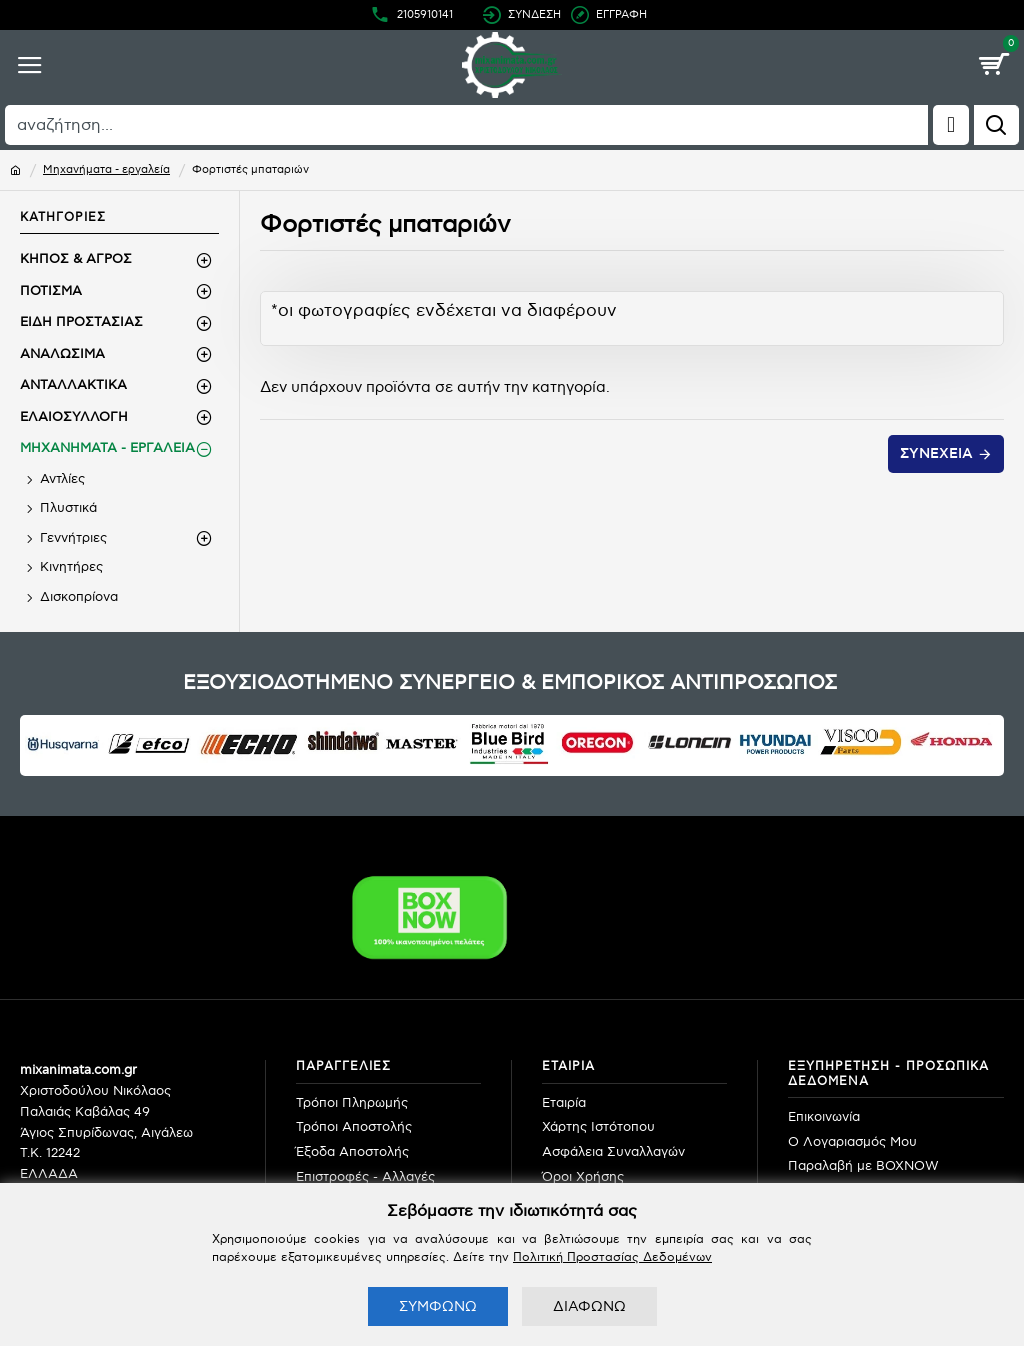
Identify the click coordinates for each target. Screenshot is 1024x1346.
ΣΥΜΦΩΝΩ (438, 1306)
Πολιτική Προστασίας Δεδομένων (612, 1257)
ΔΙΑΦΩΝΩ (589, 1306)
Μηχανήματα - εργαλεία (106, 169)
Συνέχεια (936, 454)
